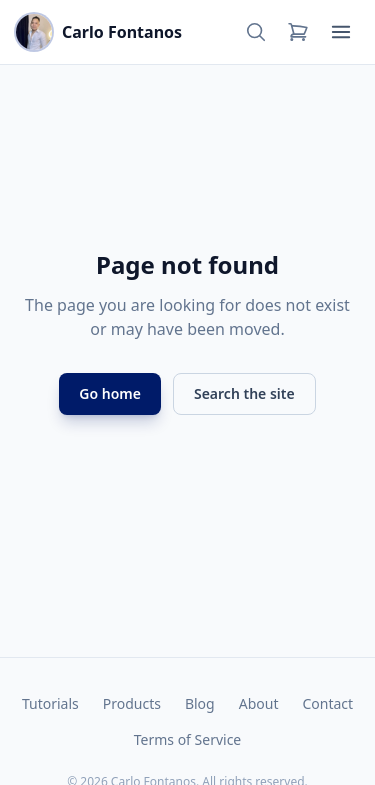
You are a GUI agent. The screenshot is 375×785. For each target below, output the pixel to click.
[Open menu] (341, 32)
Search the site (244, 393)
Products (132, 703)
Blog (200, 703)
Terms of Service (188, 739)
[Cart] (298, 32)
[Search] (256, 32)
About (259, 703)
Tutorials (50, 703)
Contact (327, 703)
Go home (110, 393)
